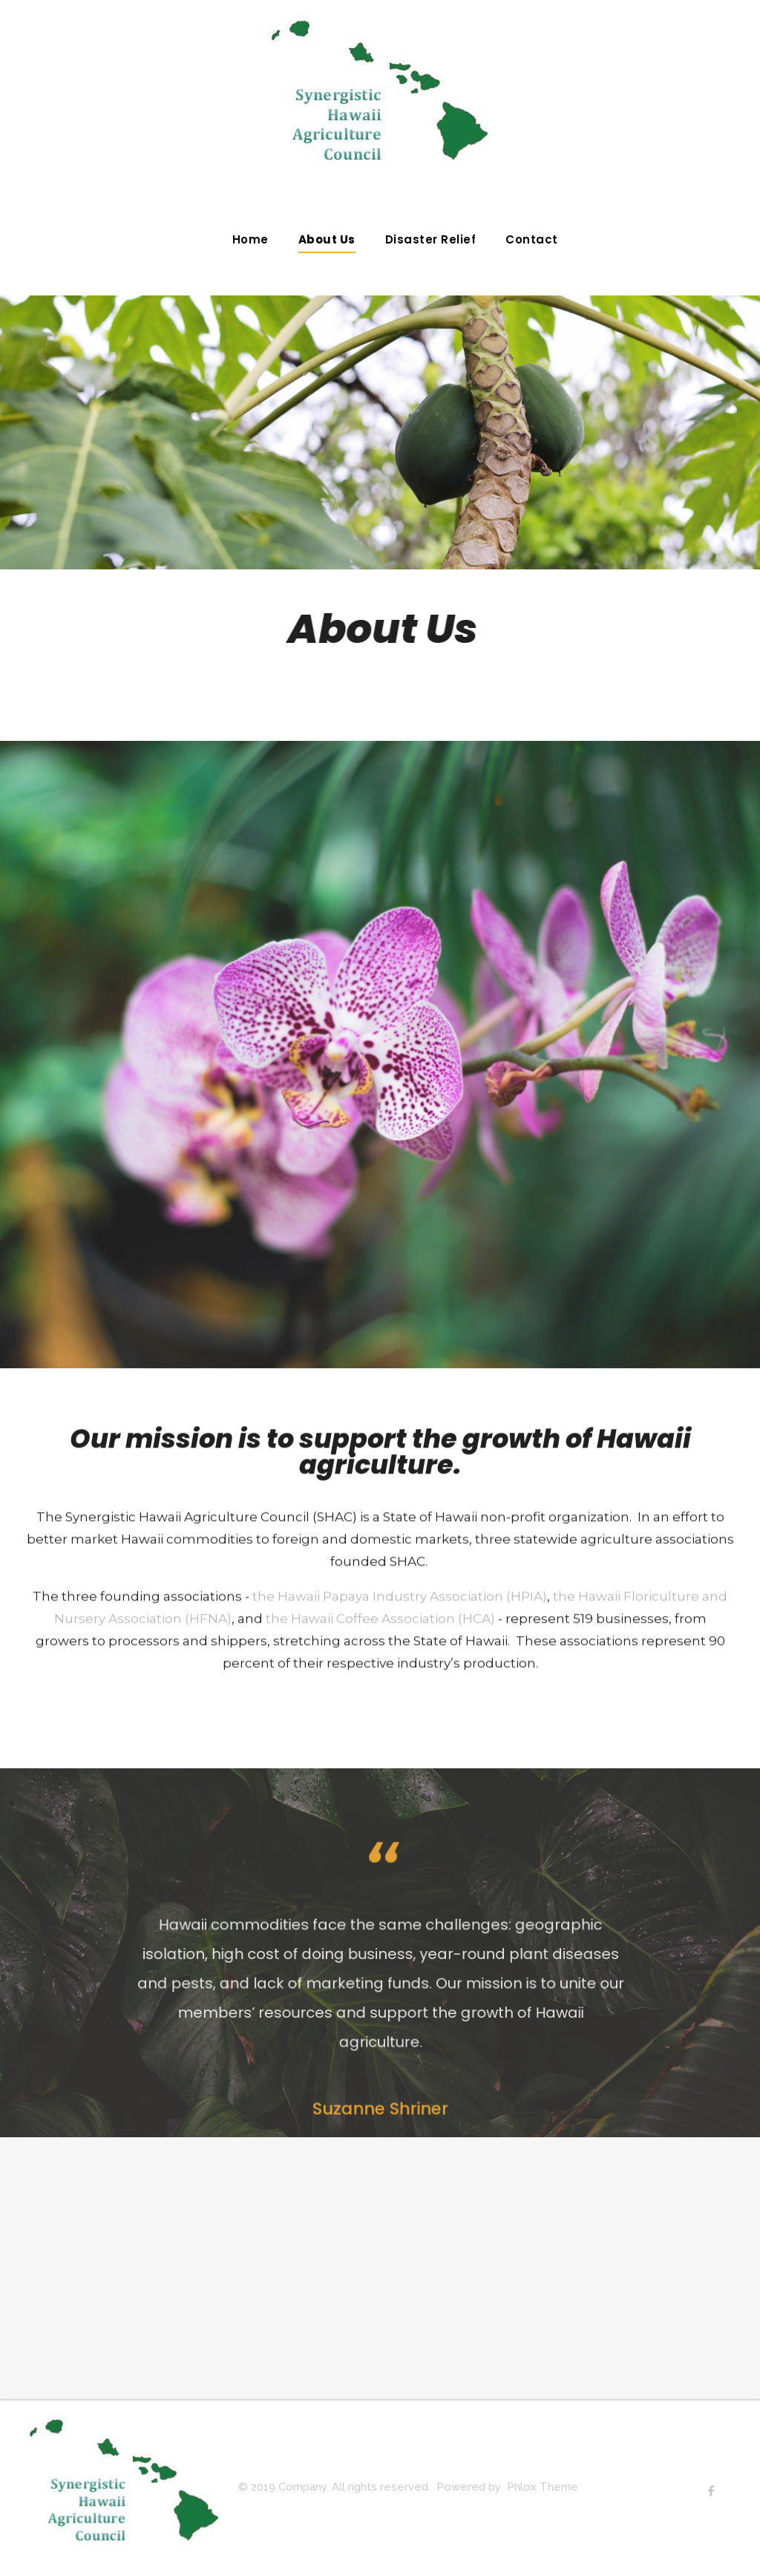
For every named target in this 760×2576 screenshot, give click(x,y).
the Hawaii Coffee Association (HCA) (380, 1631)
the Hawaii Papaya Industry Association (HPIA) (399, 1609)
